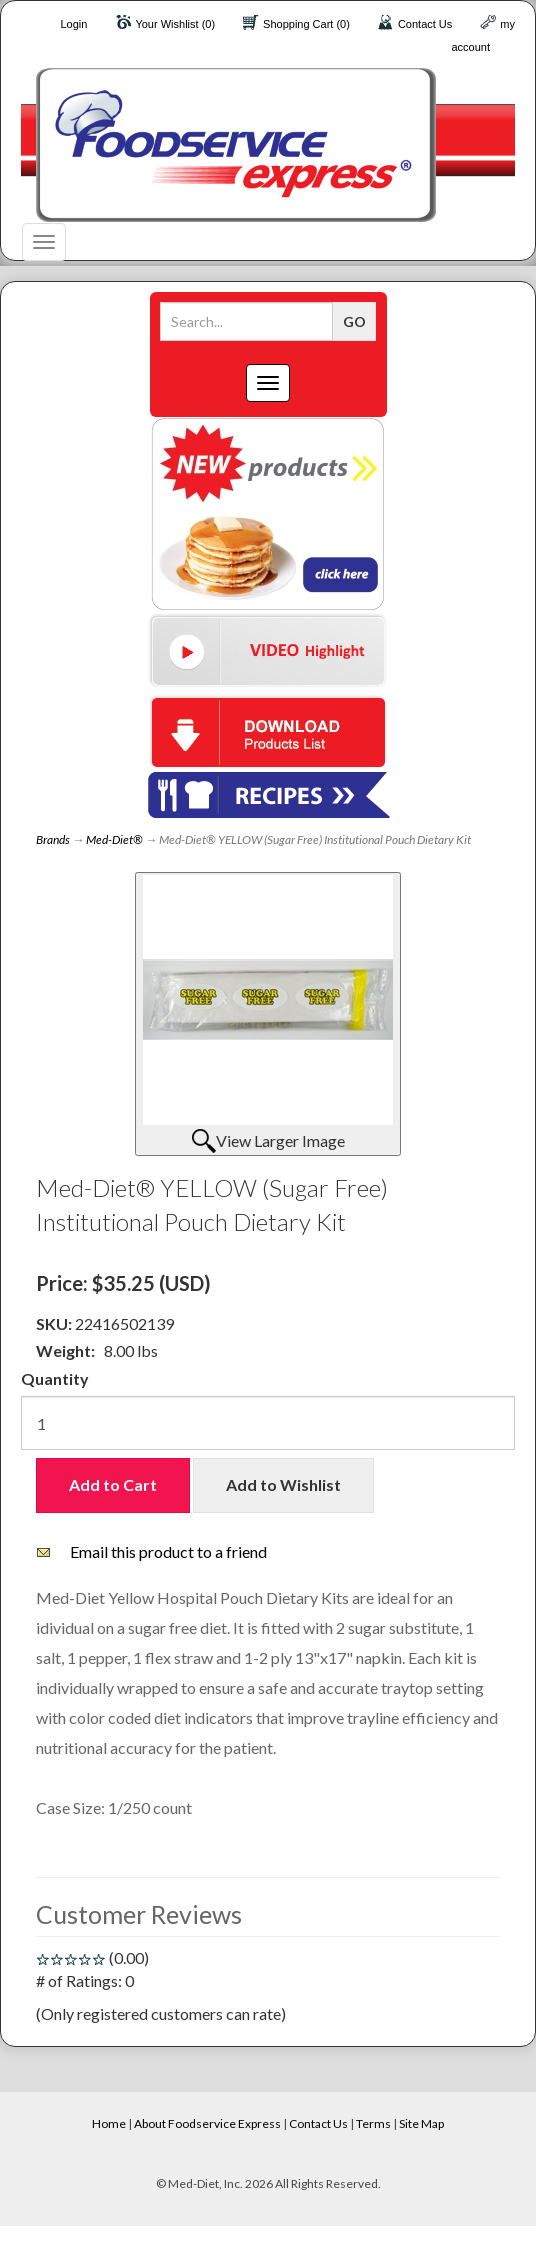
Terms (373, 2123)
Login (73, 24)
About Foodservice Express (207, 2123)
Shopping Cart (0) (306, 24)
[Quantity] (268, 1423)
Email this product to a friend (168, 1551)
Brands (53, 839)
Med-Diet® (114, 839)
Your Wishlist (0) (175, 24)
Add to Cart (113, 1484)
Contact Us (425, 24)
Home (109, 2123)
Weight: (65, 1350)
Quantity (55, 1378)
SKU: (55, 1323)
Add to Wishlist (283, 1484)
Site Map (421, 2123)
